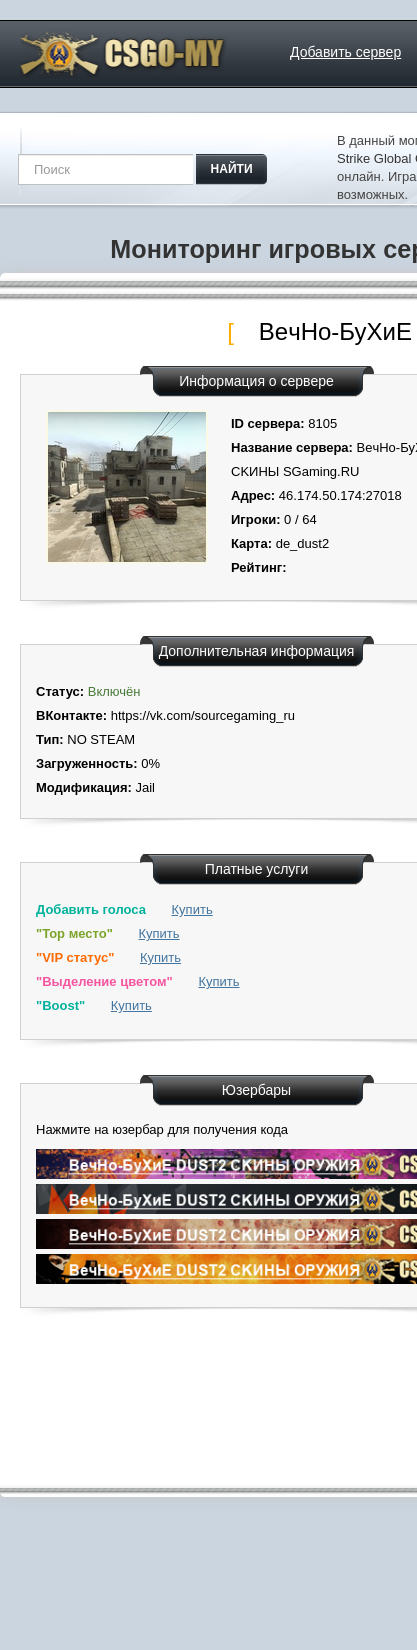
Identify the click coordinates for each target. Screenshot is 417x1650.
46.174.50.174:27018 (340, 495)
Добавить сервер (345, 52)
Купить (192, 909)
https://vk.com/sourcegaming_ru (203, 715)
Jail (145, 787)
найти (232, 169)
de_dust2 (303, 543)
